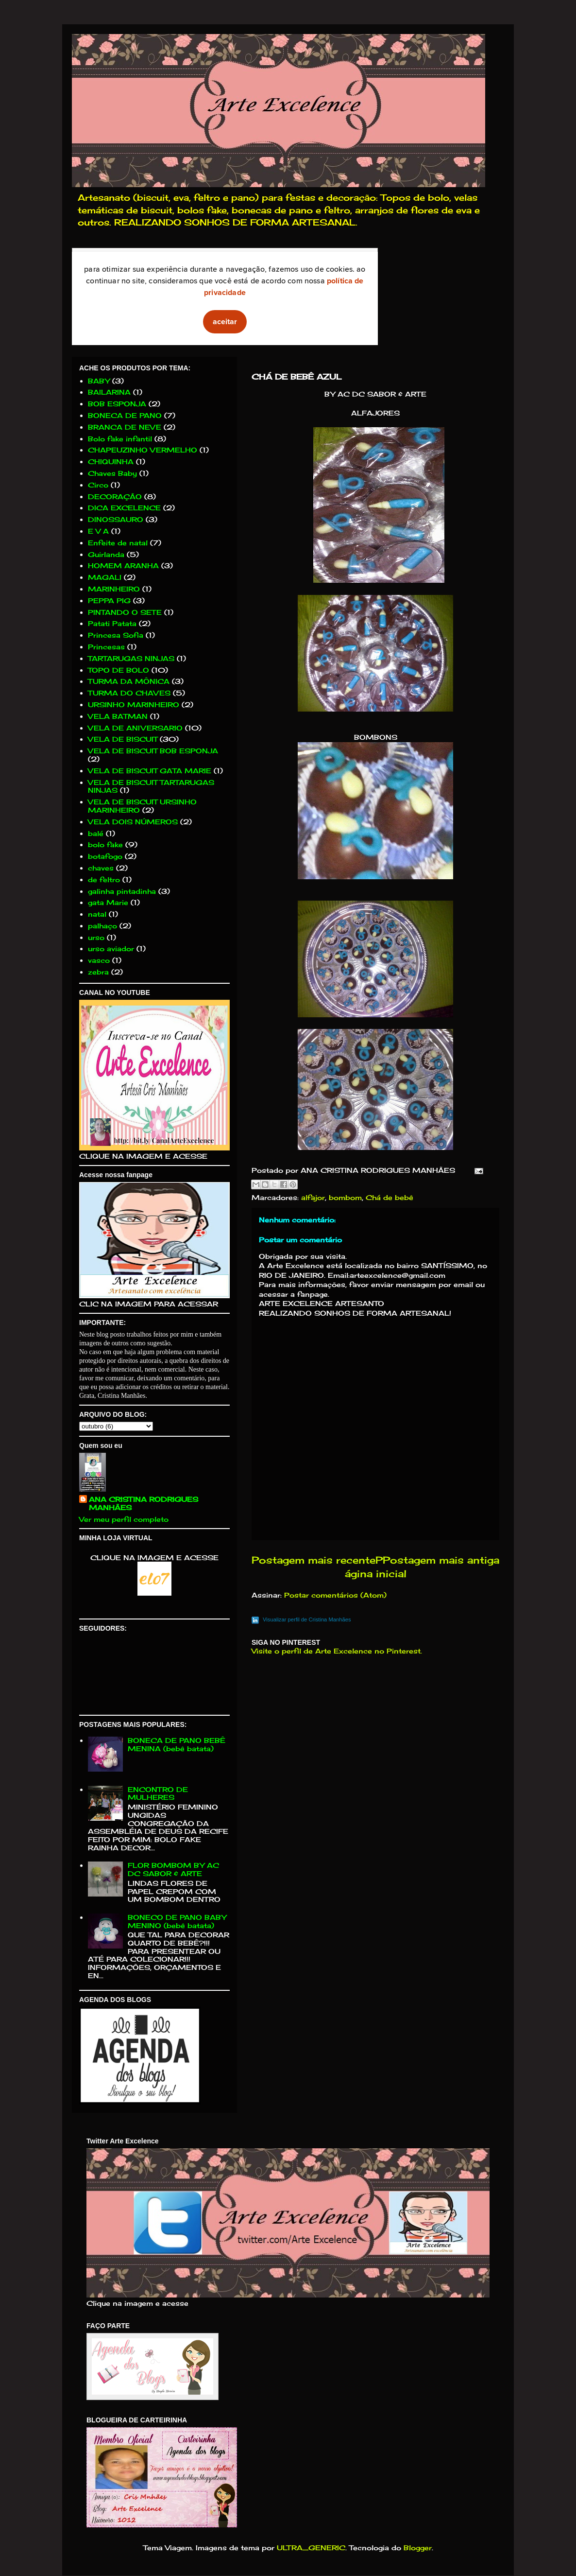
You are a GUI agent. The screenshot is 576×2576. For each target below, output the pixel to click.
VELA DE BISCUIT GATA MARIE (149, 770)
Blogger (418, 2547)
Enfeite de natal (118, 543)
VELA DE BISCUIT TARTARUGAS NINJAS (151, 786)
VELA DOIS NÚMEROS (133, 822)
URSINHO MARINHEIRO (133, 704)
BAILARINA (109, 392)
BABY (99, 381)
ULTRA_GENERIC (311, 2547)
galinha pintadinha (122, 891)
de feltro (104, 879)
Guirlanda (106, 554)
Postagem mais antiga (441, 1560)
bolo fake (105, 844)
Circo (98, 485)
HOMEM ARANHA (123, 565)
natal (97, 914)
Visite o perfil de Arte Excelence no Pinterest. (337, 1651)
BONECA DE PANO (125, 415)
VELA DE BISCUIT (122, 739)
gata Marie (108, 902)
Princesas (106, 647)
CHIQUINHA (111, 461)
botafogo (105, 856)
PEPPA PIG (109, 600)
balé (95, 833)
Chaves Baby (112, 473)
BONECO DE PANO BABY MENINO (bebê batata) (177, 1921)
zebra (98, 972)
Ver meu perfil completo (124, 1519)
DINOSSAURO (115, 519)
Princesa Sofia (115, 635)
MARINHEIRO (114, 589)
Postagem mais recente (313, 1560)
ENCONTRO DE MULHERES (158, 1793)
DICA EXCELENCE (124, 508)
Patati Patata (112, 623)
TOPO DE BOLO (118, 670)
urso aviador (111, 948)
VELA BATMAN (118, 716)
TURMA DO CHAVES (129, 693)
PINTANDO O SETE (125, 612)
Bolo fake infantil (120, 439)
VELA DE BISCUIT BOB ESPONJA (153, 751)
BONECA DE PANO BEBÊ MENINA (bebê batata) (176, 1744)
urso (96, 937)
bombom (345, 1197)
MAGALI (104, 577)
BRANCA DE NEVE (124, 427)
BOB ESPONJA (117, 404)
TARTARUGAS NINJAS (131, 658)
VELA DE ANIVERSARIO (135, 728)
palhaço (102, 926)
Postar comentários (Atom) (335, 1595)
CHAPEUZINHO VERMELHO (142, 450)
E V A (98, 531)
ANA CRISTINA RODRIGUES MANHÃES (143, 1503)
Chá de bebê (389, 1197)
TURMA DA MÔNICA (128, 681)
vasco (99, 960)
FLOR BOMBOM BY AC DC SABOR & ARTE (173, 1869)
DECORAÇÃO (115, 496)
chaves (101, 868)
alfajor (313, 1197)
